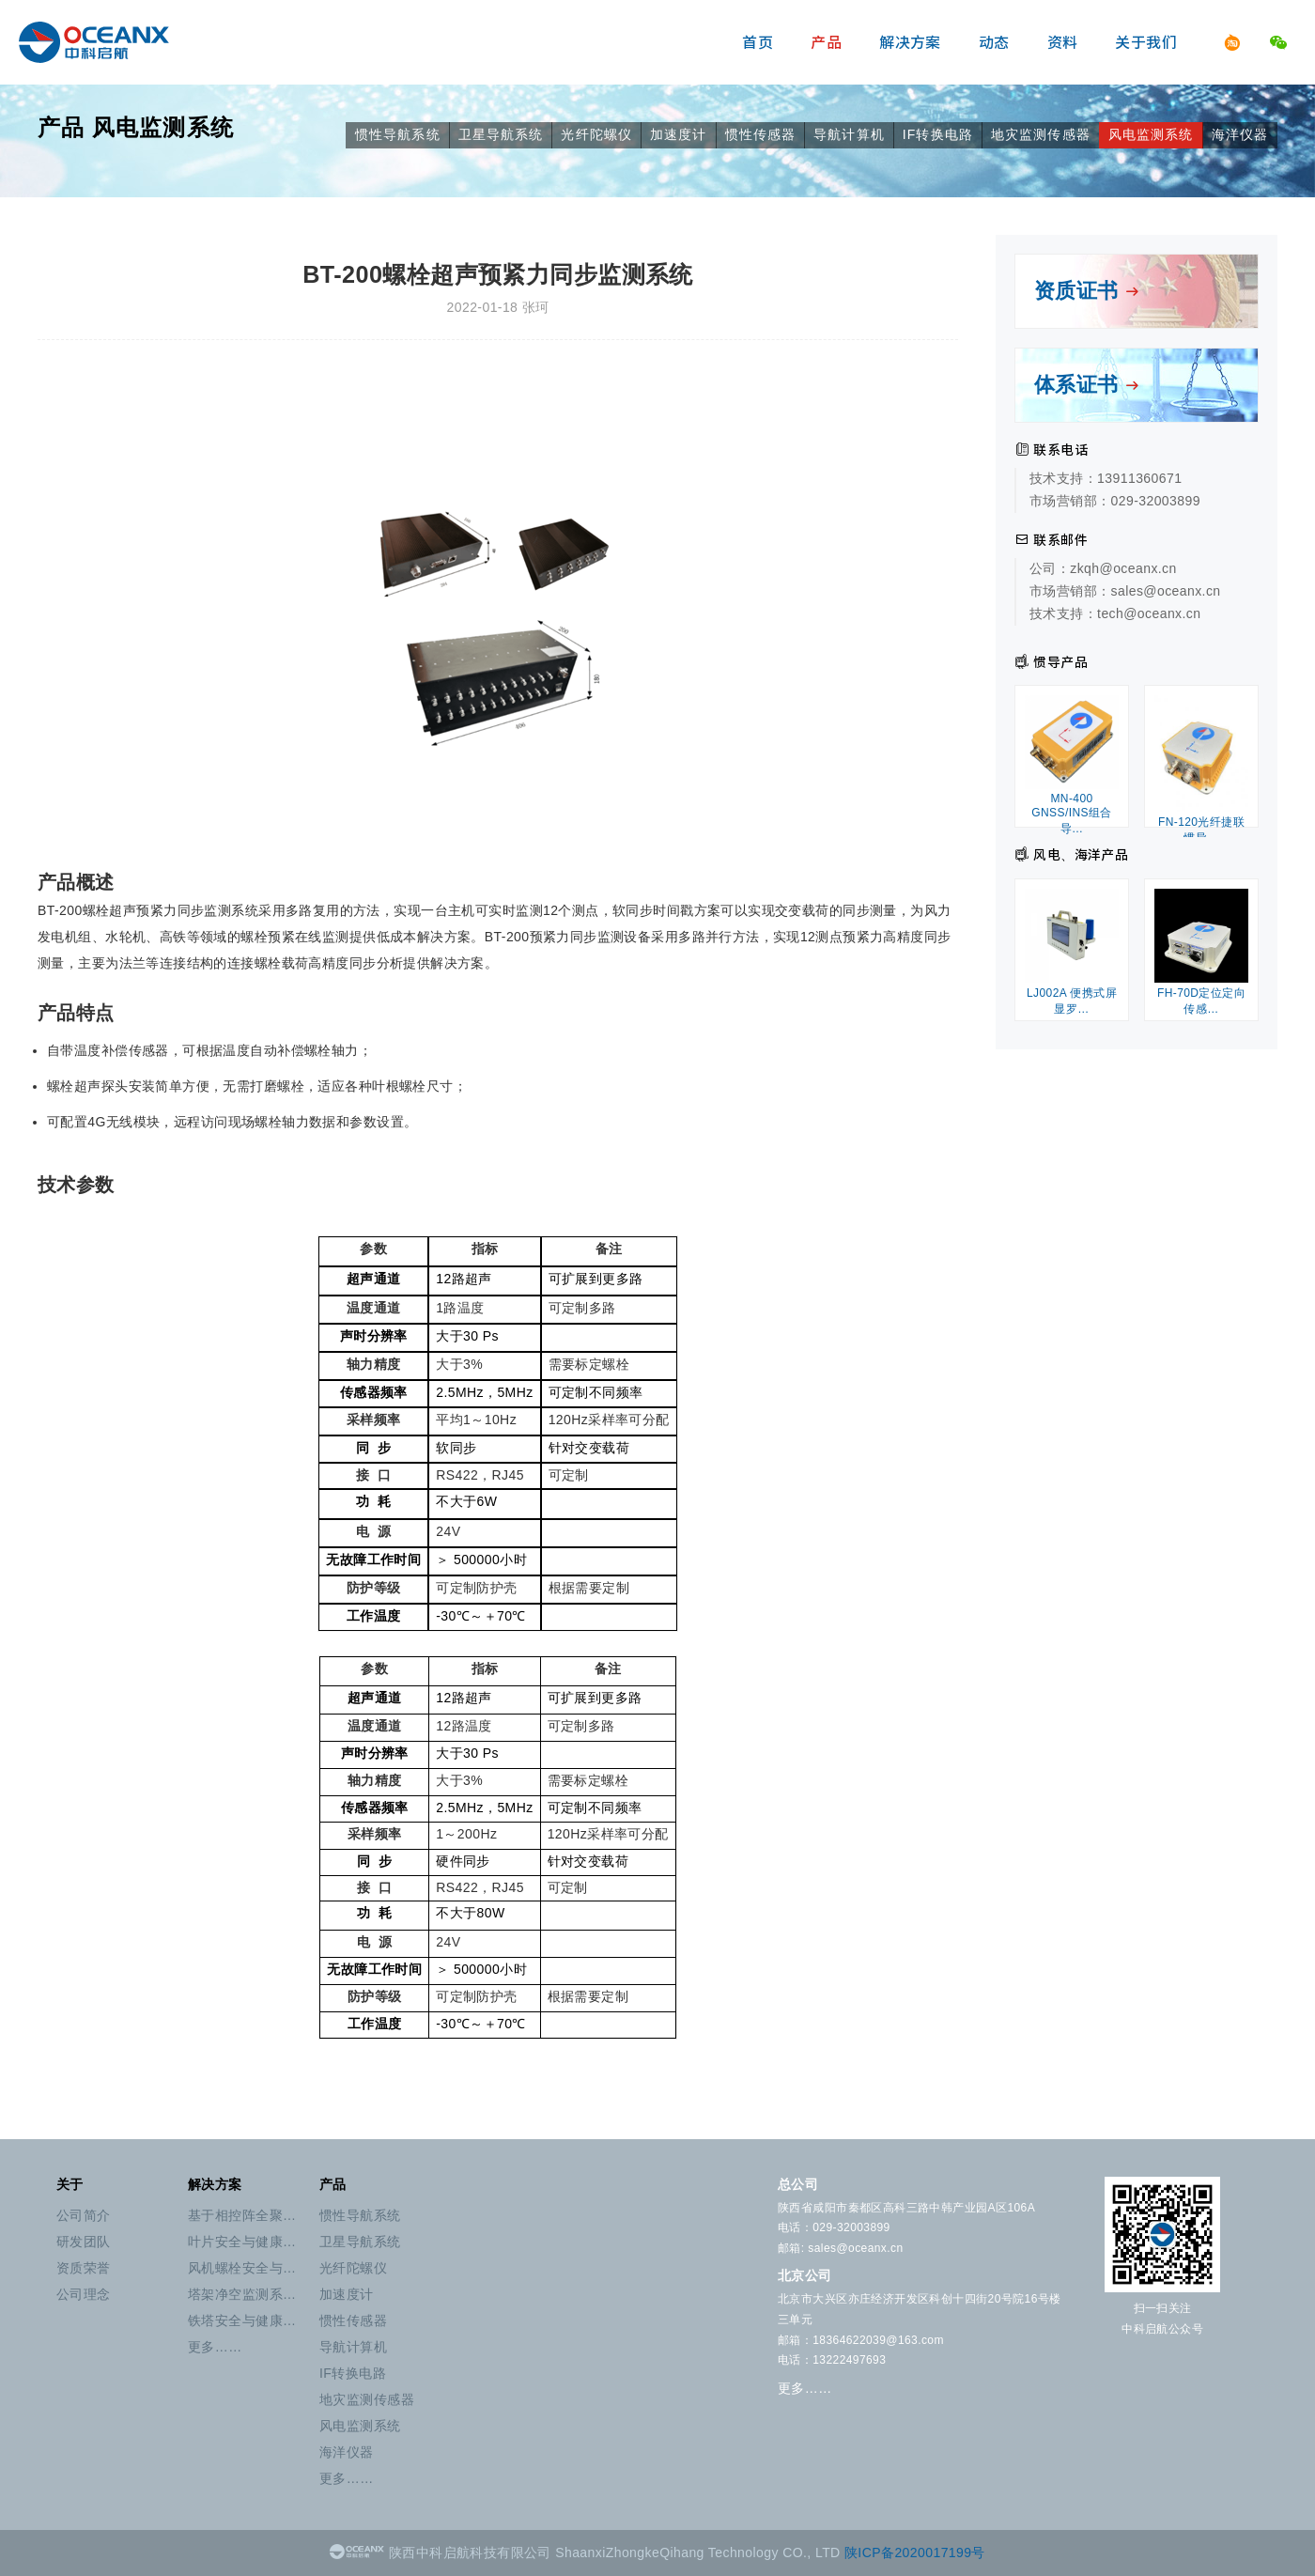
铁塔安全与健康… (242, 2320)
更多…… (215, 2346)
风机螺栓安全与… (242, 2267)
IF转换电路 (938, 134)
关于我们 (1146, 42)
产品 (826, 42)
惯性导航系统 (398, 134)
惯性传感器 (761, 134)
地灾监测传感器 (1041, 134)
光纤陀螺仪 (596, 134)
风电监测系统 (163, 127)
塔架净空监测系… (242, 2294)
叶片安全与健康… (242, 2241)
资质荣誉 (83, 2267)
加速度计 (678, 134)
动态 (994, 42)
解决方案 (910, 42)
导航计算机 (849, 134)
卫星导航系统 (501, 134)
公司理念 (83, 2294)
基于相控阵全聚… (242, 2215)
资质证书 (1087, 291)
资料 (1062, 42)
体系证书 (1087, 384)
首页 (757, 42)
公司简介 (83, 2215)
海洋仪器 (1240, 134)
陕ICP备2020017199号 (914, 2552)
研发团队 (83, 2241)
